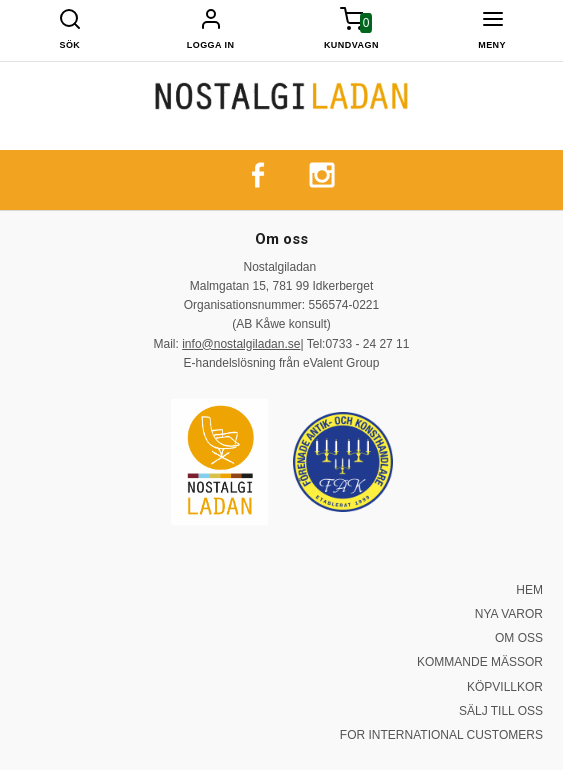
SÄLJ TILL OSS (501, 711)
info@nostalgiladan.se (241, 344)
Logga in (211, 45)
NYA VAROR (509, 614)
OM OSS (519, 638)
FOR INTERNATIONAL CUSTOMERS (441, 735)
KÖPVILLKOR (505, 687)
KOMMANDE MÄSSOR (480, 662)
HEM (529, 590)
